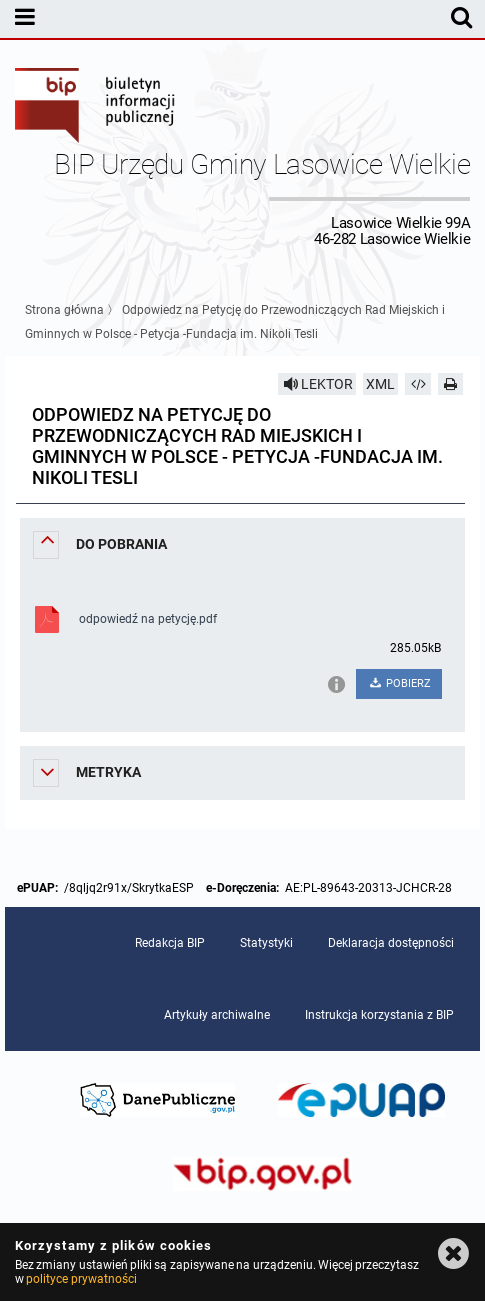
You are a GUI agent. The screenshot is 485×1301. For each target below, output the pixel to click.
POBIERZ (398, 683)
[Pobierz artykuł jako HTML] (418, 384)
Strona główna (64, 310)
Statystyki (266, 943)
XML (380, 384)
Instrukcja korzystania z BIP (379, 1015)
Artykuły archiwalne (217, 1015)
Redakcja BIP (170, 943)
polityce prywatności (81, 1279)
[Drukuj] (451, 384)
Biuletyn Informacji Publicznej (96, 108)
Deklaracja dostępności (391, 943)
